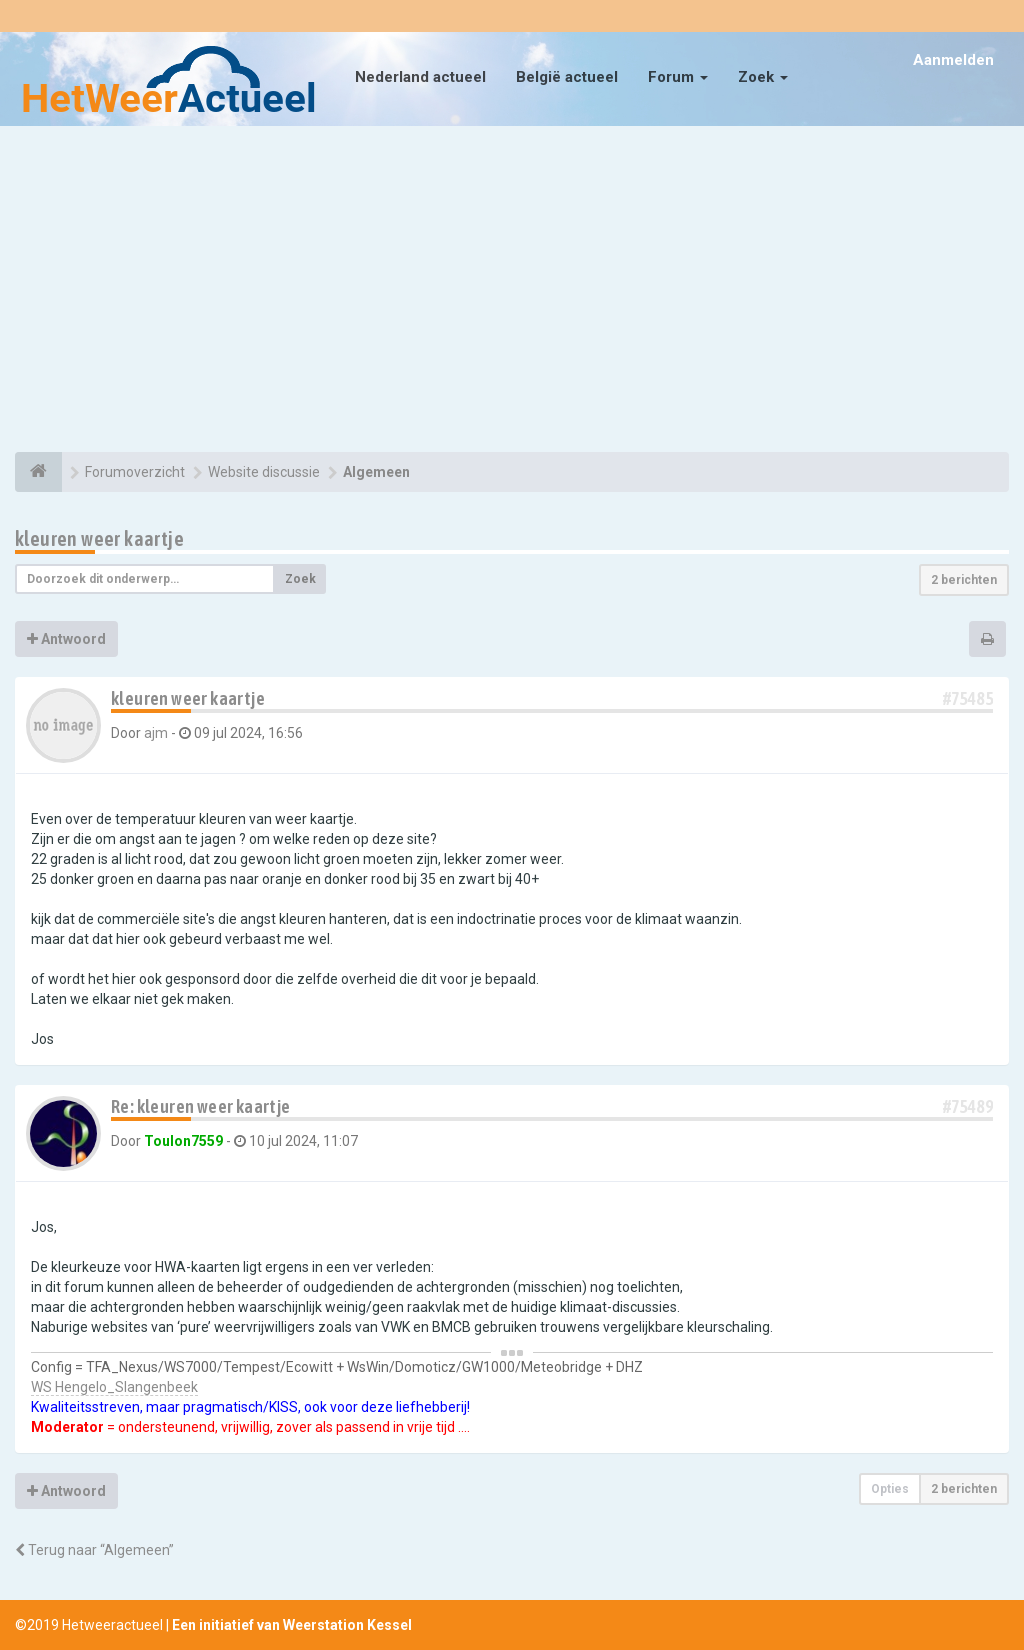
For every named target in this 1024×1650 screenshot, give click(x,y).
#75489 (968, 1106)
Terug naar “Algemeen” (94, 1550)
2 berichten (964, 580)
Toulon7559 (183, 1141)
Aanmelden (953, 60)
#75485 (968, 698)
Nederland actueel (420, 77)
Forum (678, 77)
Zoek (763, 77)
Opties (890, 1489)
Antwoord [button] (66, 639)
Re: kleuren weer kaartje (201, 1106)
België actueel (567, 77)
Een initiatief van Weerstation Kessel (292, 1625)
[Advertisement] (512, 292)
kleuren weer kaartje (99, 538)
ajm (156, 733)
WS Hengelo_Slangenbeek (114, 1387)
